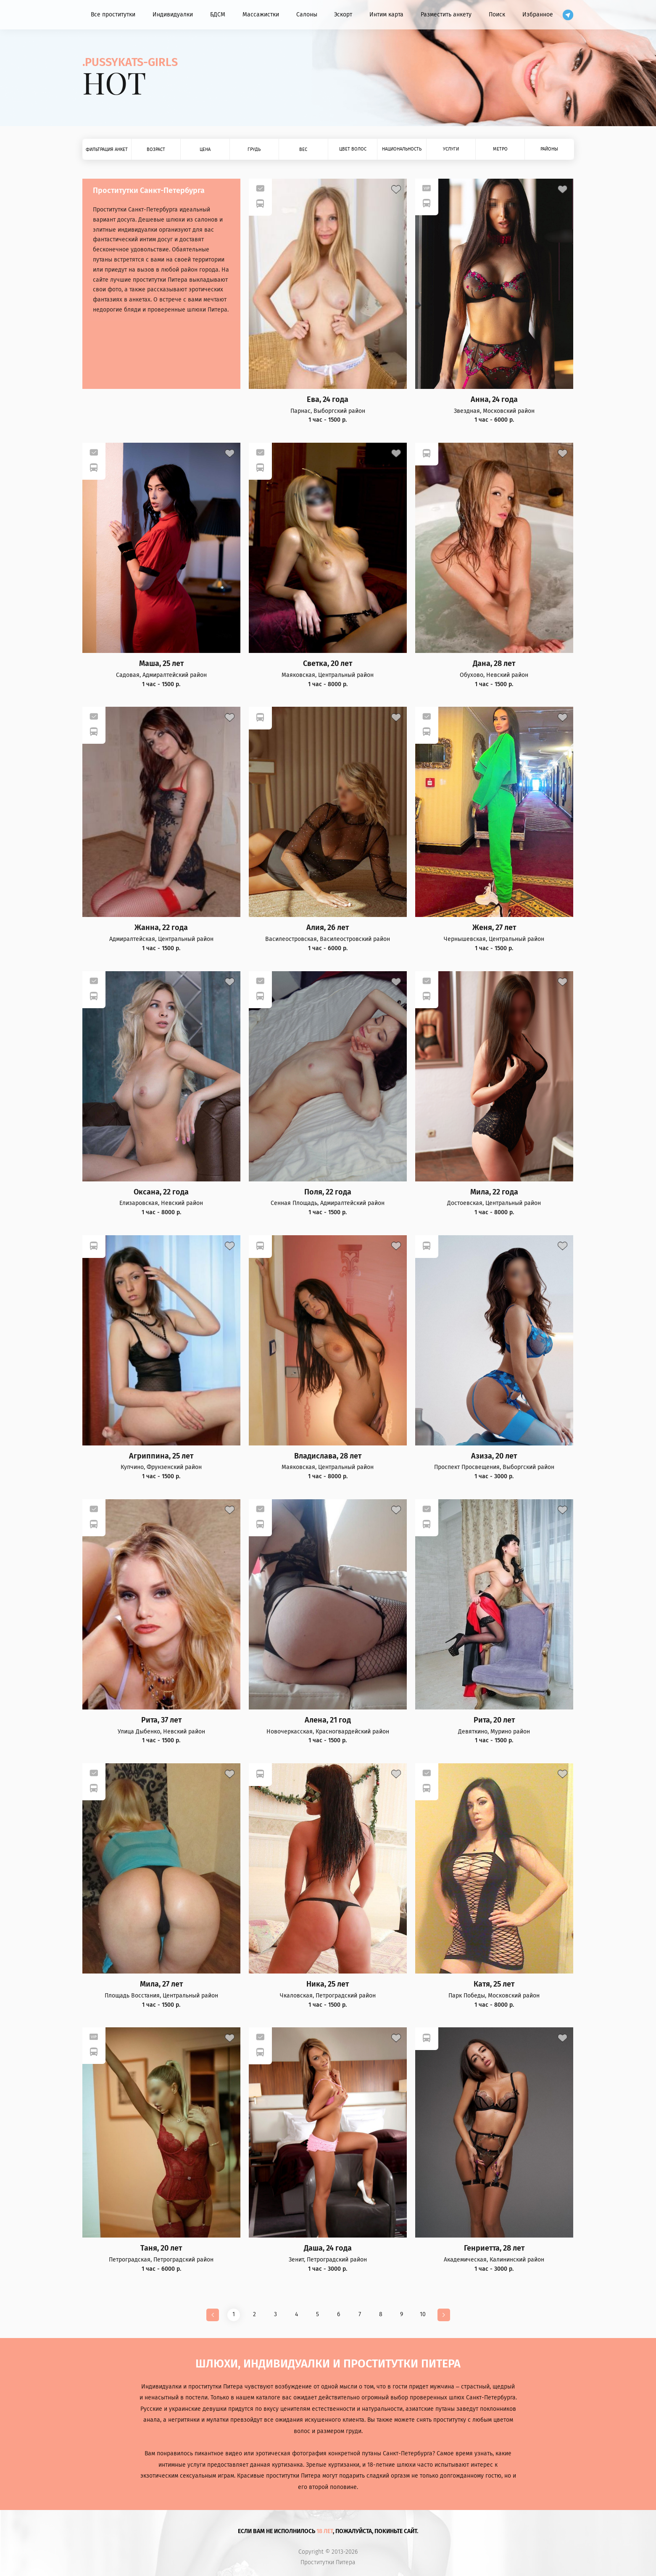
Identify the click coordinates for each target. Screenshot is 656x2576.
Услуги (451, 149)
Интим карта (386, 14)
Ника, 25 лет (327, 1984)
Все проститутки (113, 14)
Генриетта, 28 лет (494, 2248)
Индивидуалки (173, 14)
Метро (500, 149)
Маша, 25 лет (161, 663)
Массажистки (260, 14)
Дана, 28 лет (494, 663)
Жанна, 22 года (161, 927)
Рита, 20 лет (494, 1720)
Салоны (306, 14)
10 (423, 2314)
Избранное (537, 14)
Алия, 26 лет (327, 927)
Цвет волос (352, 149)
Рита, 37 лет (161, 1720)
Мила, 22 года (494, 1192)
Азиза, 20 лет (494, 1456)
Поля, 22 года (327, 1192)
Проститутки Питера (328, 2562)
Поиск (497, 14)
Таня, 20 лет (161, 2248)
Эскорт (343, 14)
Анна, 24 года (494, 399)
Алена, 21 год (328, 1720)
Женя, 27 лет (494, 927)
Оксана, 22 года (161, 1192)
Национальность (402, 149)
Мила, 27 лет (161, 1984)
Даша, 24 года (328, 2248)
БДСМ (217, 14)
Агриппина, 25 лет (161, 1456)
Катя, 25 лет (494, 1984)
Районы (549, 149)
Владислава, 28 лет (327, 1456)
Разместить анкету (446, 14)
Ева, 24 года (327, 399)
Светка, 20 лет (327, 663)
